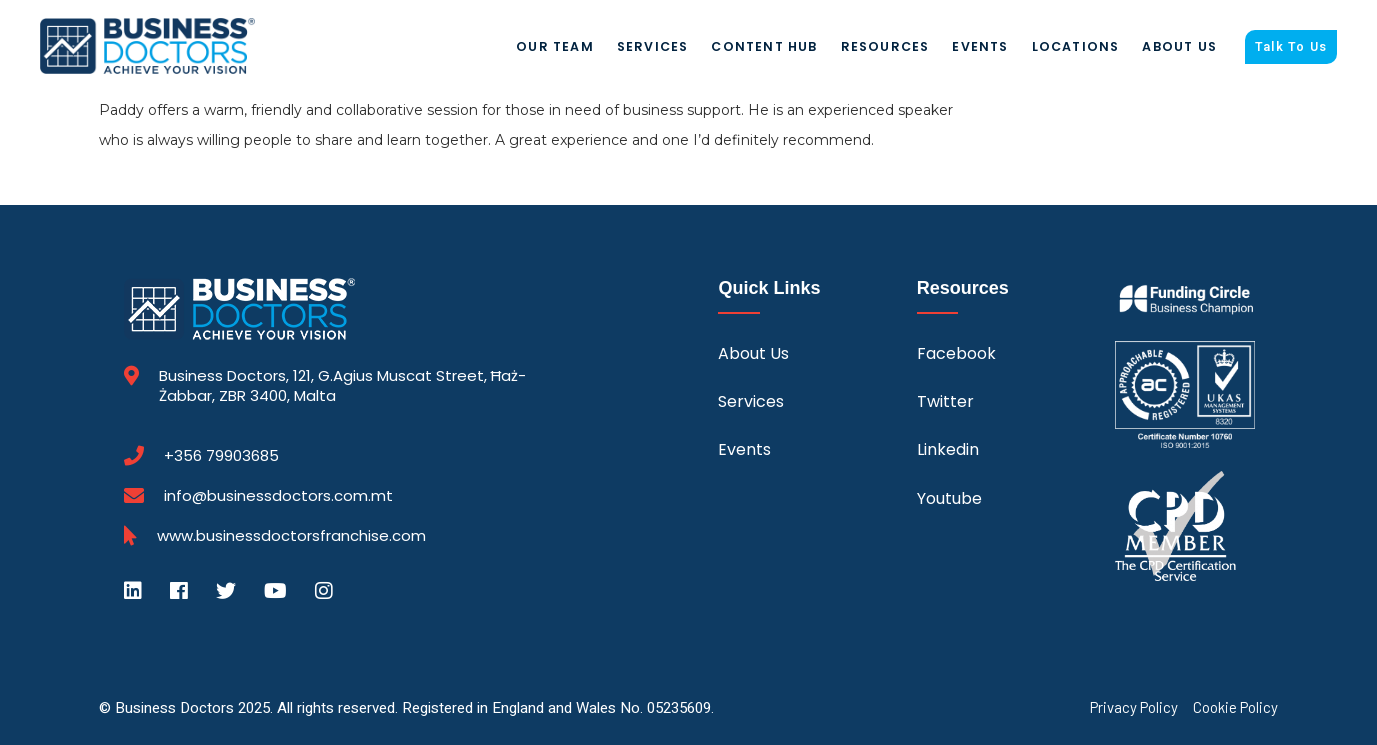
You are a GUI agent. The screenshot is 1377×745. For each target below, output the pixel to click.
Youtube (949, 498)
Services (653, 46)
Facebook (956, 353)
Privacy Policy (1134, 707)
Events (980, 46)
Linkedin (948, 449)
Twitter (945, 401)
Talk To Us (1291, 47)
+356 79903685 (221, 456)
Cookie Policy (1235, 707)
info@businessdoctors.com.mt (278, 495)
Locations (1076, 46)
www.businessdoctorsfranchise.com (291, 536)
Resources (885, 46)
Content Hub (764, 46)
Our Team (555, 46)
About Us (1179, 46)
